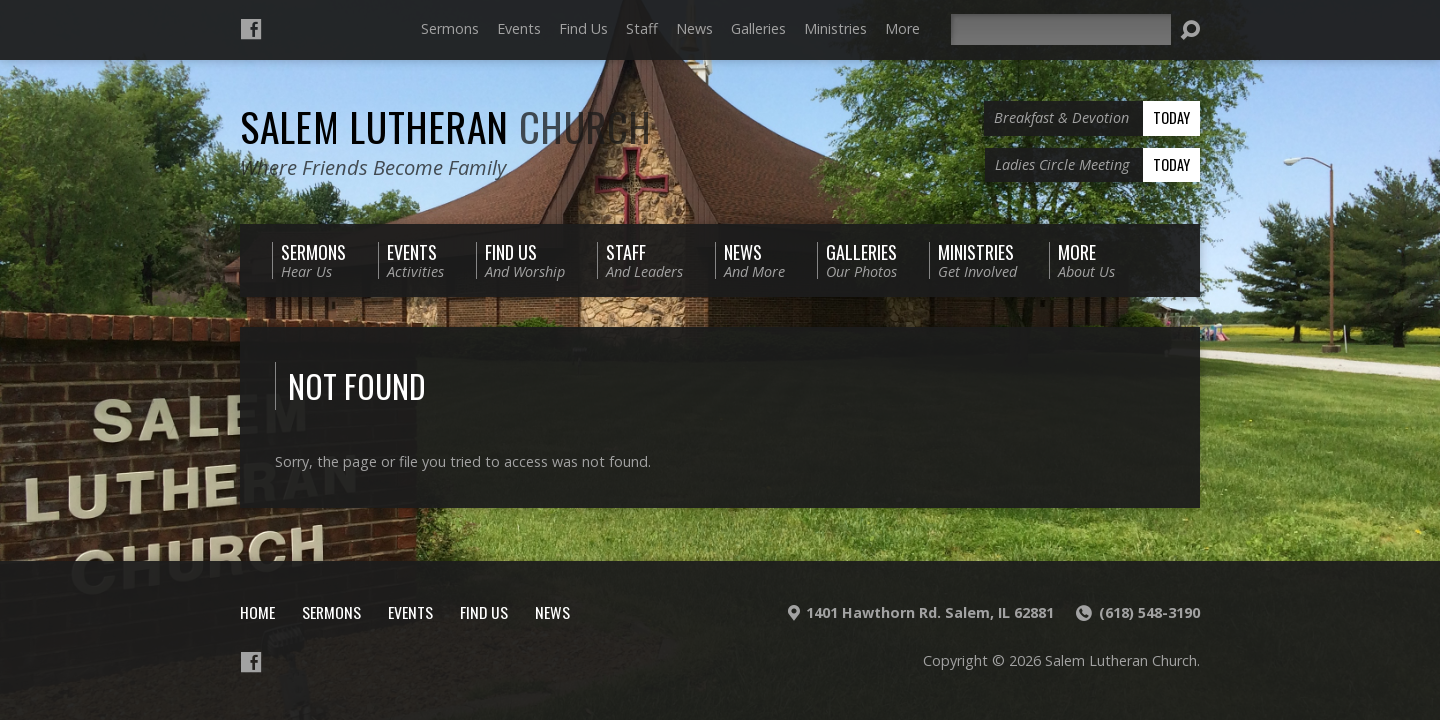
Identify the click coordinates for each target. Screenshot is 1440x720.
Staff (642, 28)
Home (257, 612)
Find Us (583, 28)
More (902, 28)
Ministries (835, 28)
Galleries (758, 28)
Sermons (450, 28)
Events (519, 28)
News (694, 28)
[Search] (1061, 29)
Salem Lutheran (446, 126)
